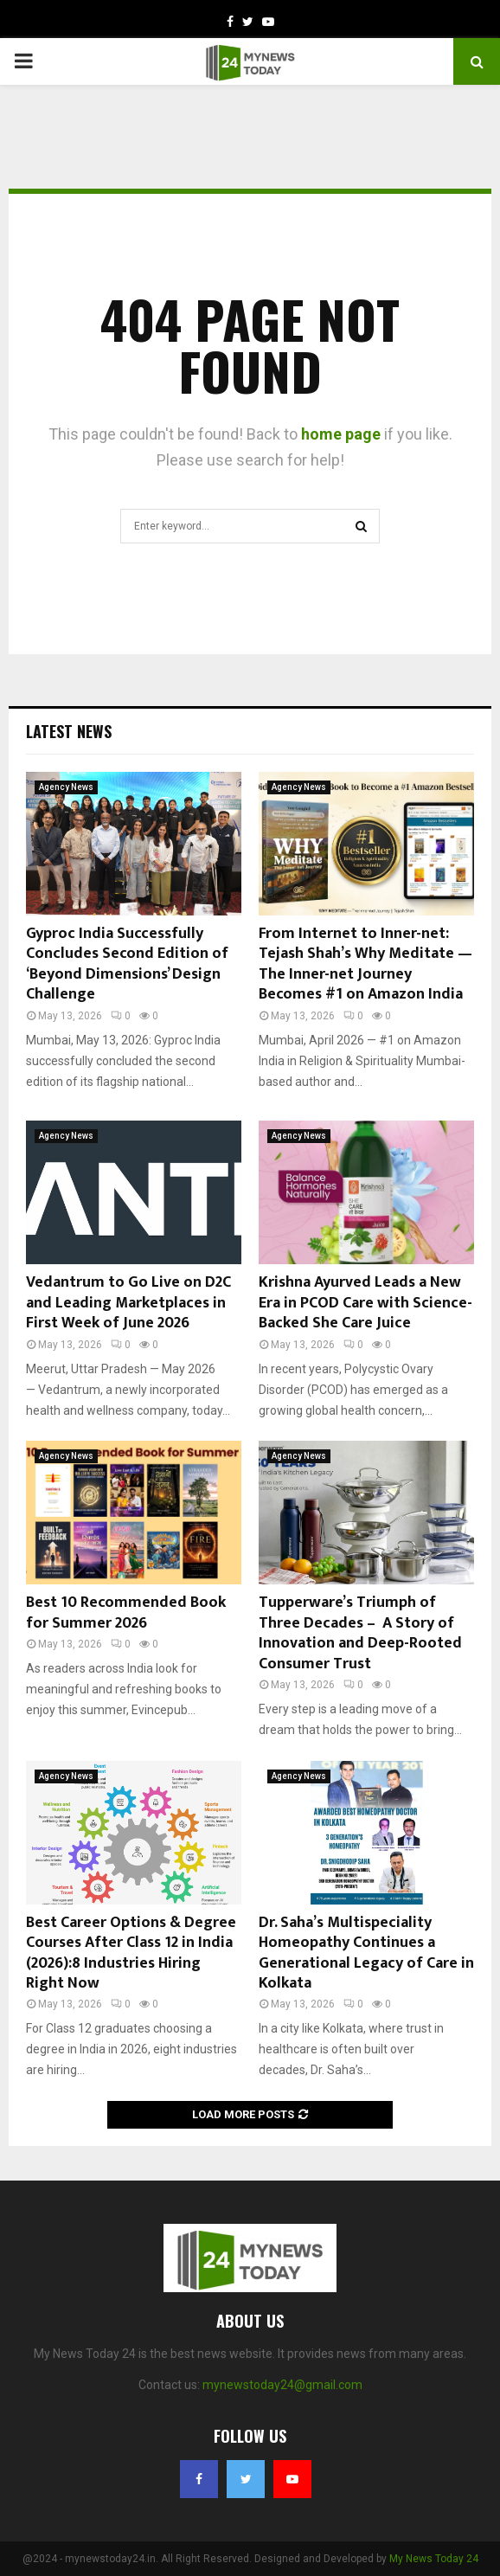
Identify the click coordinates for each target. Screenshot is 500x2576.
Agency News (66, 787)
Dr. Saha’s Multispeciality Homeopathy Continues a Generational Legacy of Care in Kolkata (366, 1953)
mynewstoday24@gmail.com (282, 2385)
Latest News (69, 731)
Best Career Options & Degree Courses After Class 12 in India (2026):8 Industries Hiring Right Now (131, 1953)
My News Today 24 (433, 2559)
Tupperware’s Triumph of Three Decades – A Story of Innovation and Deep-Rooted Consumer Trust (360, 1633)
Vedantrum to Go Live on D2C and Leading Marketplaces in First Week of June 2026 (128, 1302)
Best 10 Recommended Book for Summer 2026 (126, 1612)
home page (341, 434)
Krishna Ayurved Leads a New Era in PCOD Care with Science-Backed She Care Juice (365, 1302)
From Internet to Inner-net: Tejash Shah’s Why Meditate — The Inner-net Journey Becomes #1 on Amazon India (365, 964)
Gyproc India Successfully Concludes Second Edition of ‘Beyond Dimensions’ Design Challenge (127, 964)
